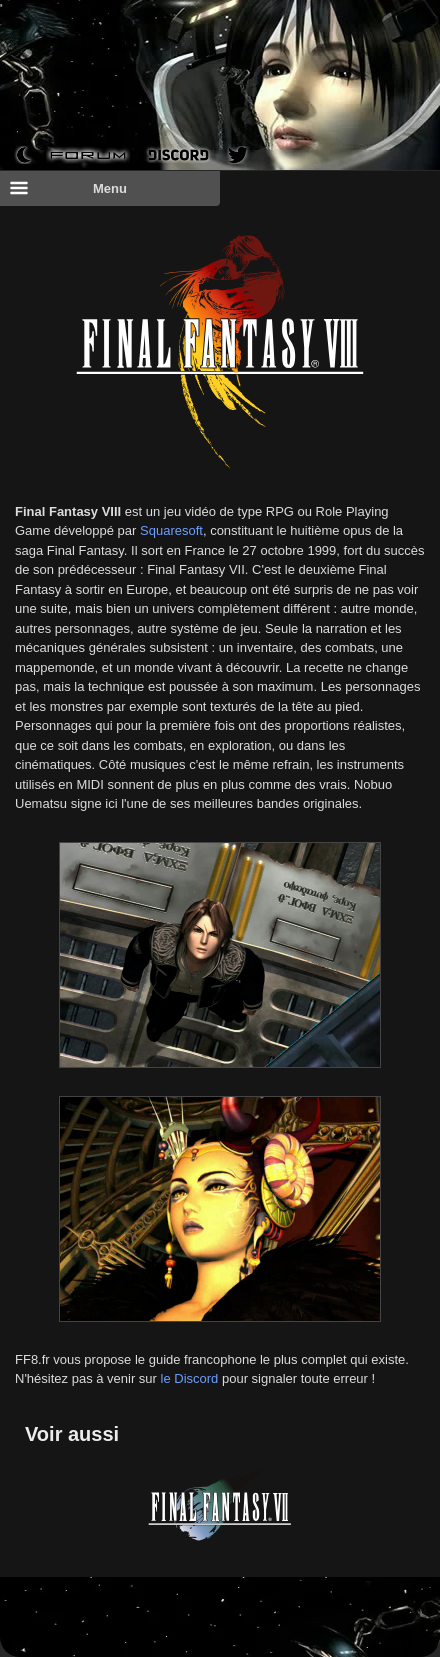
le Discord (190, 1378)
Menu (68, 188)
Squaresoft (171, 530)
